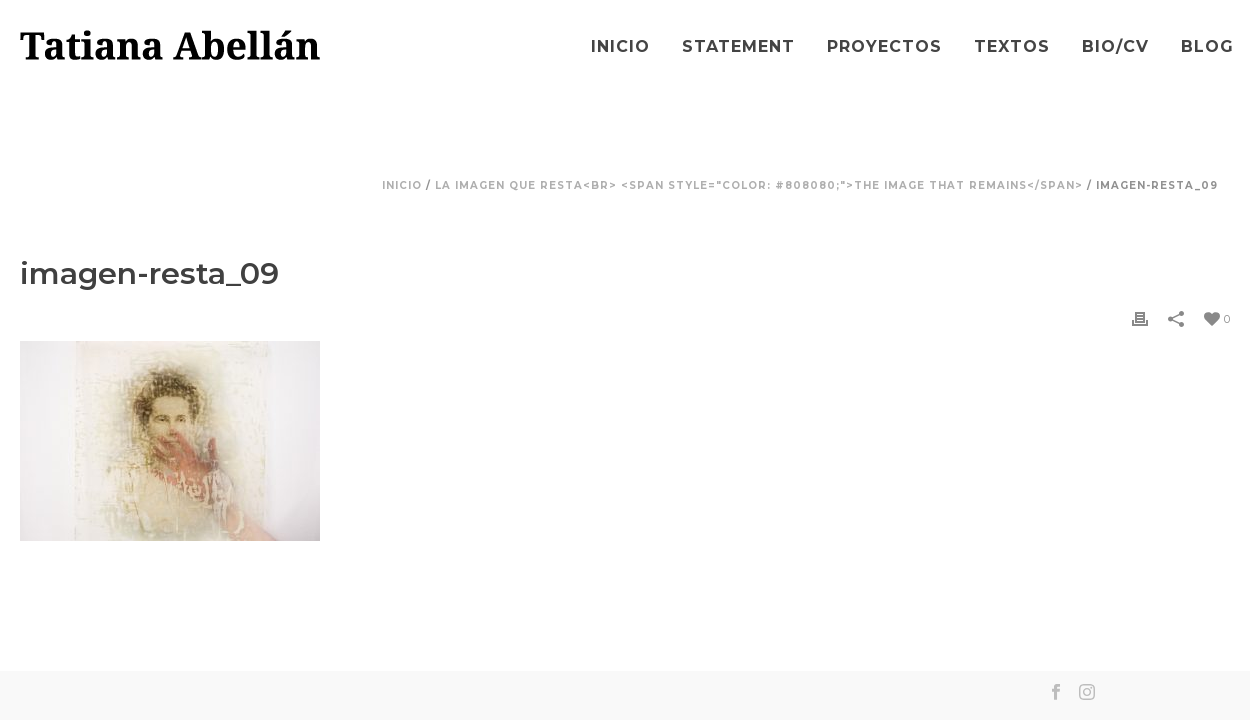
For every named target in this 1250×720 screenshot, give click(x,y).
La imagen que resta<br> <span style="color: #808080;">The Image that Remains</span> (759, 185)
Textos (1012, 46)
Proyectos (884, 46)
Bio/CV (1115, 46)
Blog (1207, 46)
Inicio (620, 46)
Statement (738, 46)
